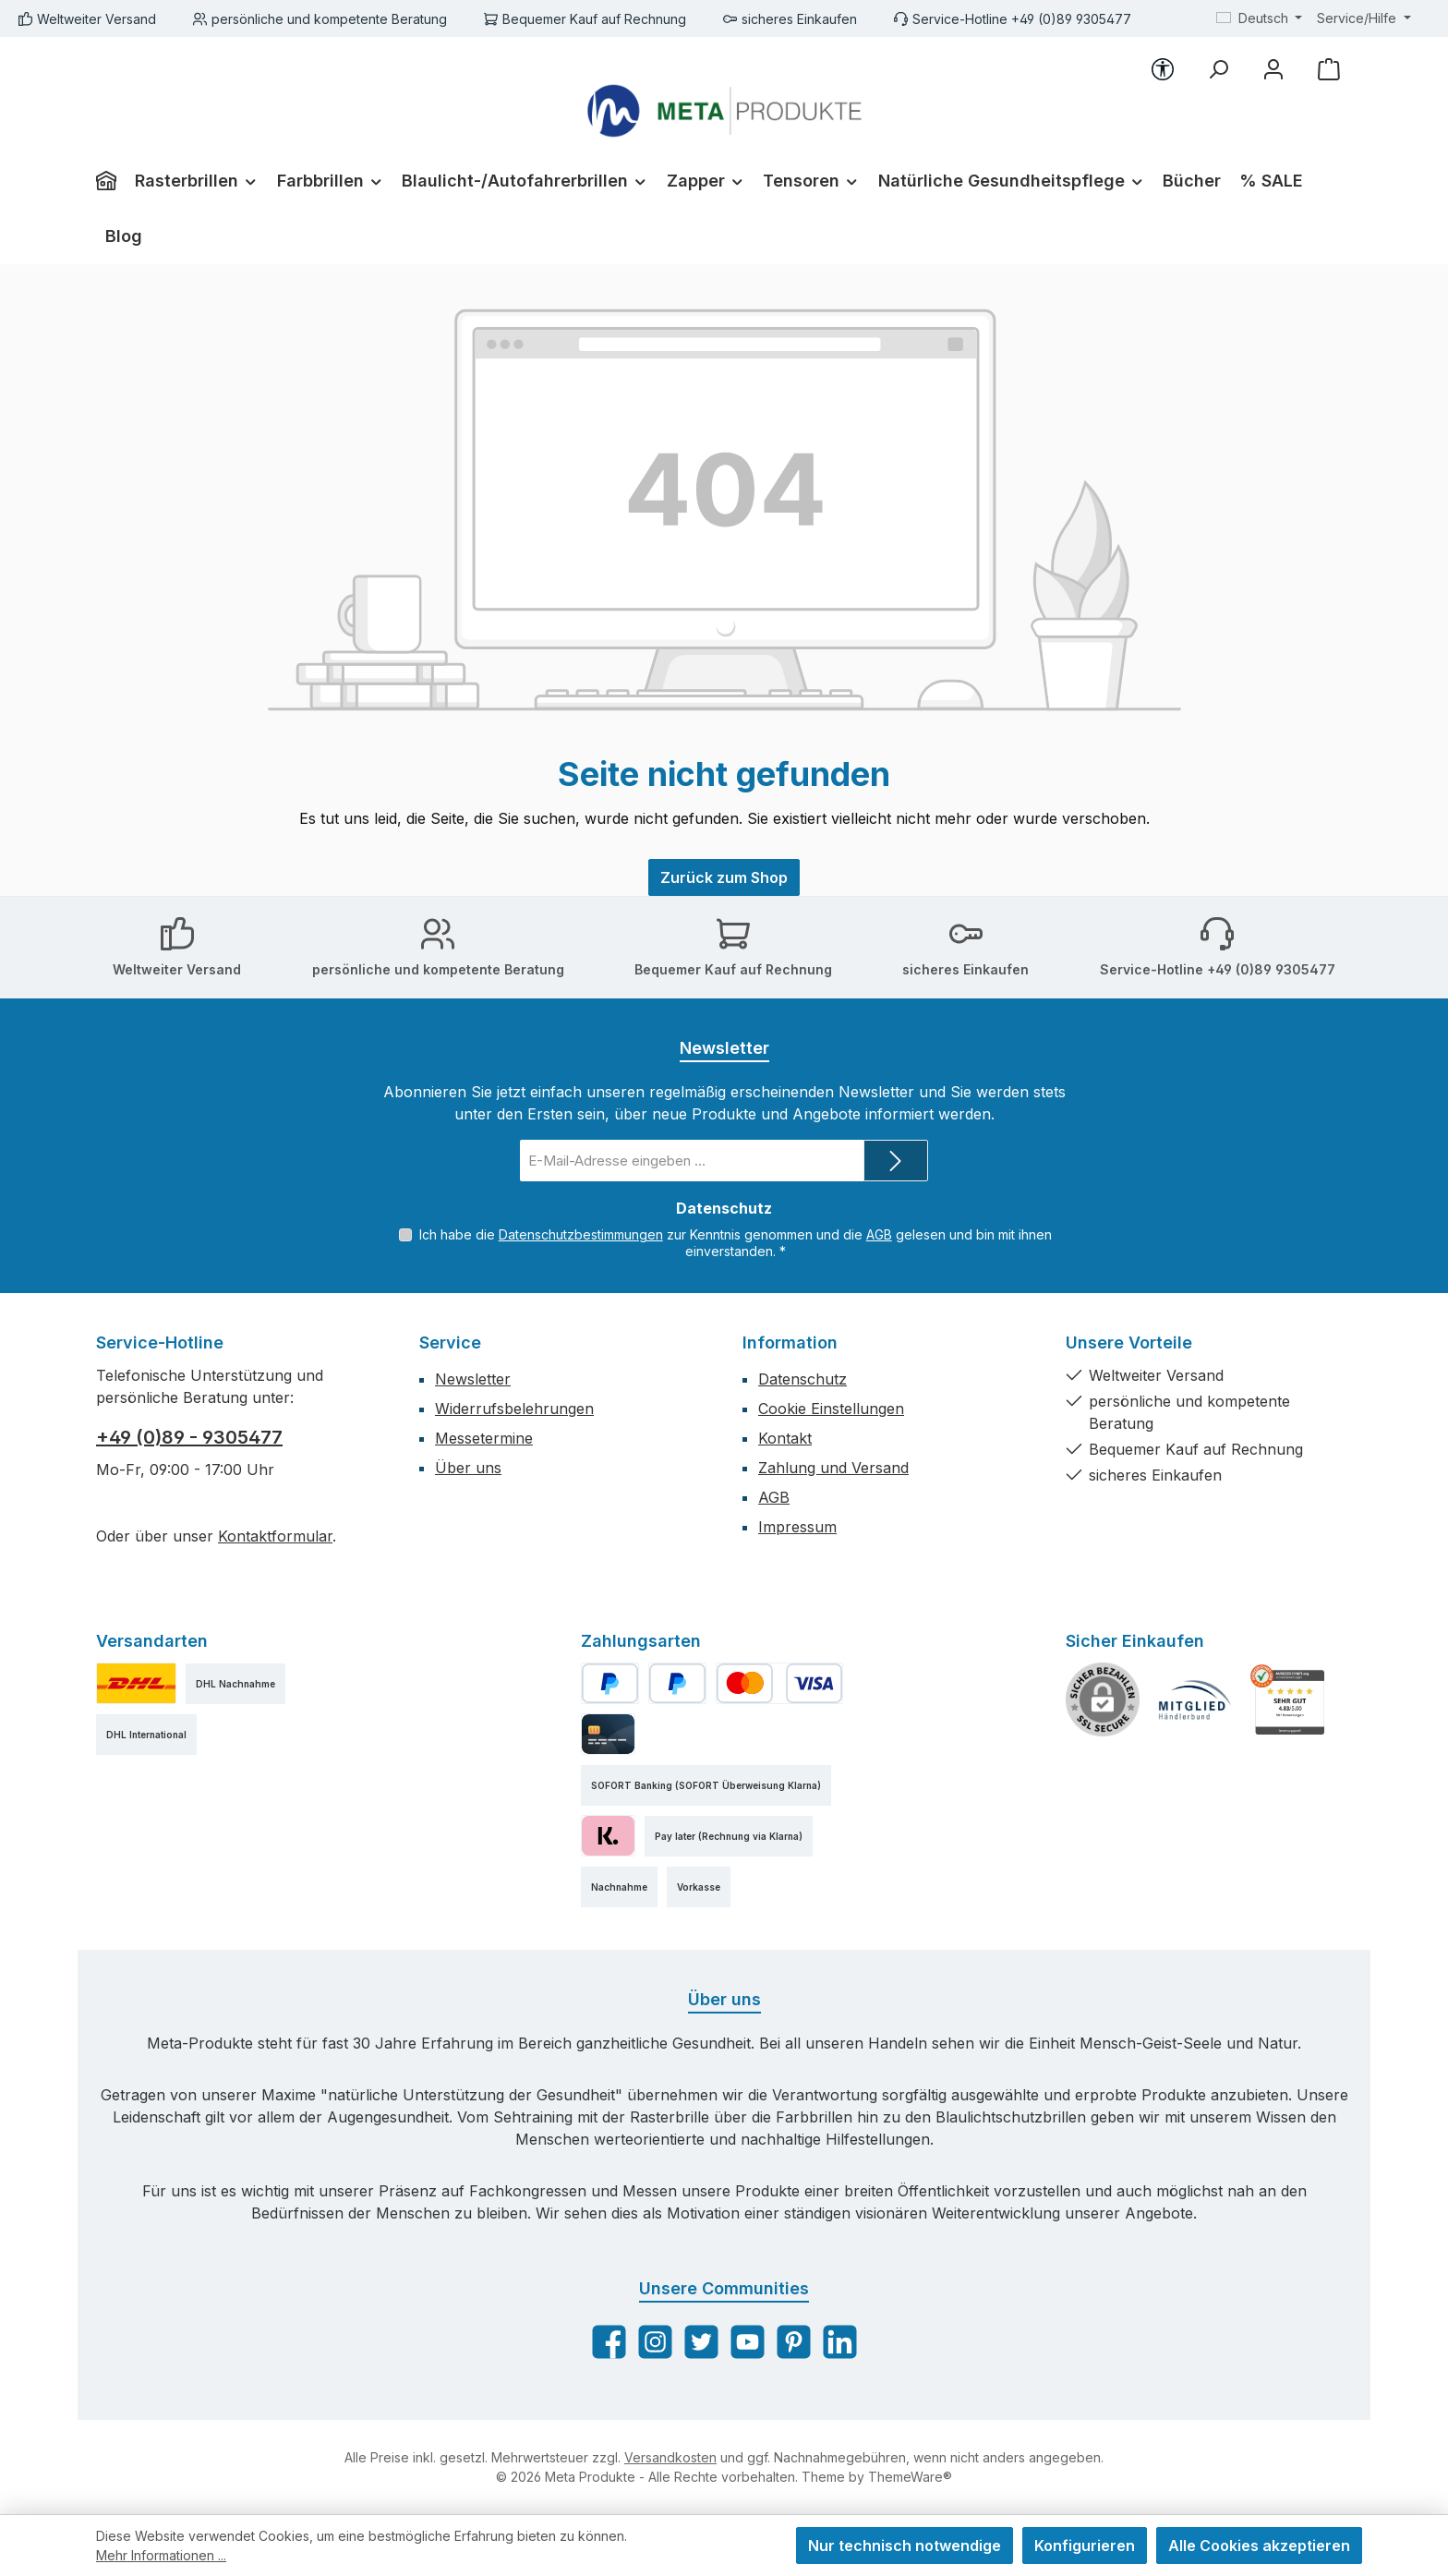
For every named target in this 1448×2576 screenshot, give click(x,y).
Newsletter (473, 1379)
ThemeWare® (910, 2477)
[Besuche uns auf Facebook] (609, 2342)
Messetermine (484, 1438)
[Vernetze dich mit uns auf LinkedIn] (840, 2342)
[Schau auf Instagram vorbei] (655, 2342)
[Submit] (895, 1160)
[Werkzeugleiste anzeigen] (1163, 69)
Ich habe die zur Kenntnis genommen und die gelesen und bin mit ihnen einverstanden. (735, 1243)
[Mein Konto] (1273, 69)
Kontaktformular (275, 1536)
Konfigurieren (1084, 2545)
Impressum (797, 1527)
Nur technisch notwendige (904, 2545)
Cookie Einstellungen (831, 1408)
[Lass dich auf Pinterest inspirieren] (793, 2342)
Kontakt (785, 1438)
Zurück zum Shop (724, 877)
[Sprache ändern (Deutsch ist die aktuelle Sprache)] (1259, 18)
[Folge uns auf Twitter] (701, 2342)
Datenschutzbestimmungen (581, 1234)
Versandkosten (670, 2457)
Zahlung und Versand (833, 1467)
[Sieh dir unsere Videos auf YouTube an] (747, 2342)
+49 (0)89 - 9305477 (189, 1437)
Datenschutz (802, 1379)
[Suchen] (1218, 69)
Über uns (468, 1467)
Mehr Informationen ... (161, 2555)
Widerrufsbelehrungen (514, 1408)
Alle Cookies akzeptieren (1259, 2545)
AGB (879, 1234)
